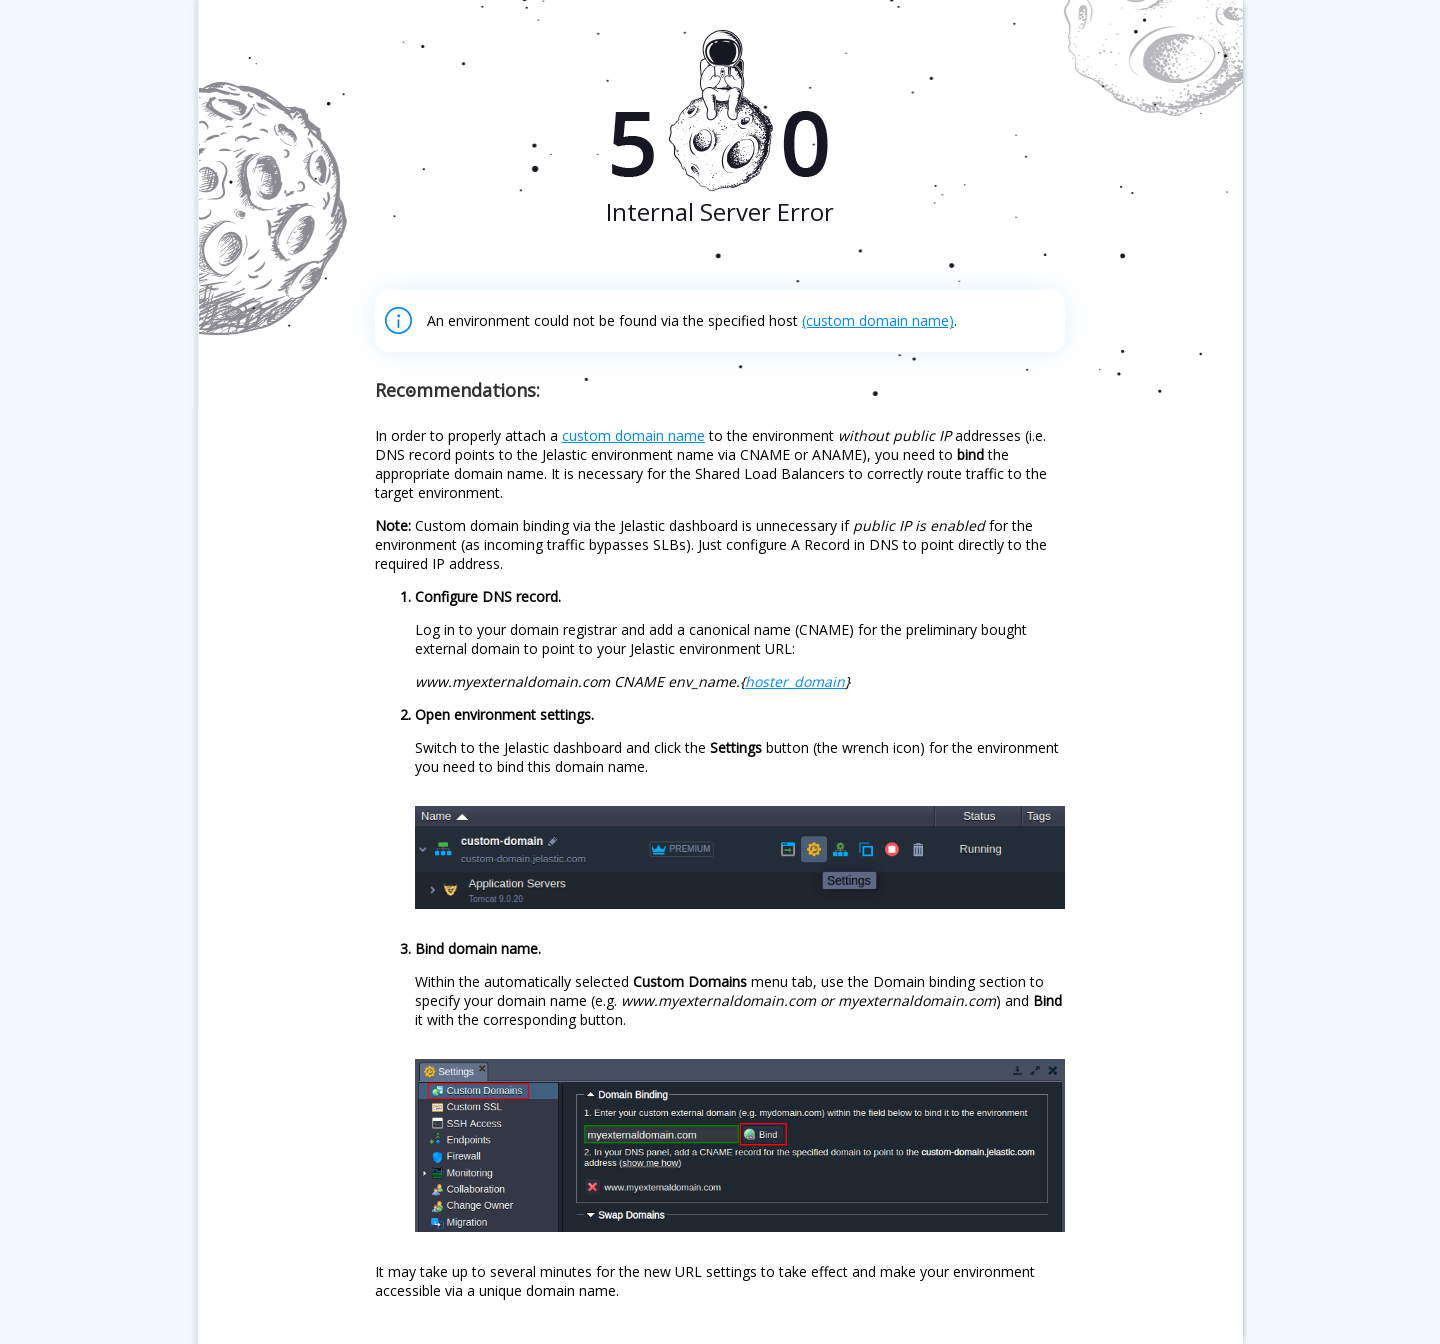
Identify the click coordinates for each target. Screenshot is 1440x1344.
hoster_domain (795, 681)
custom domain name (633, 435)
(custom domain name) (878, 320)
